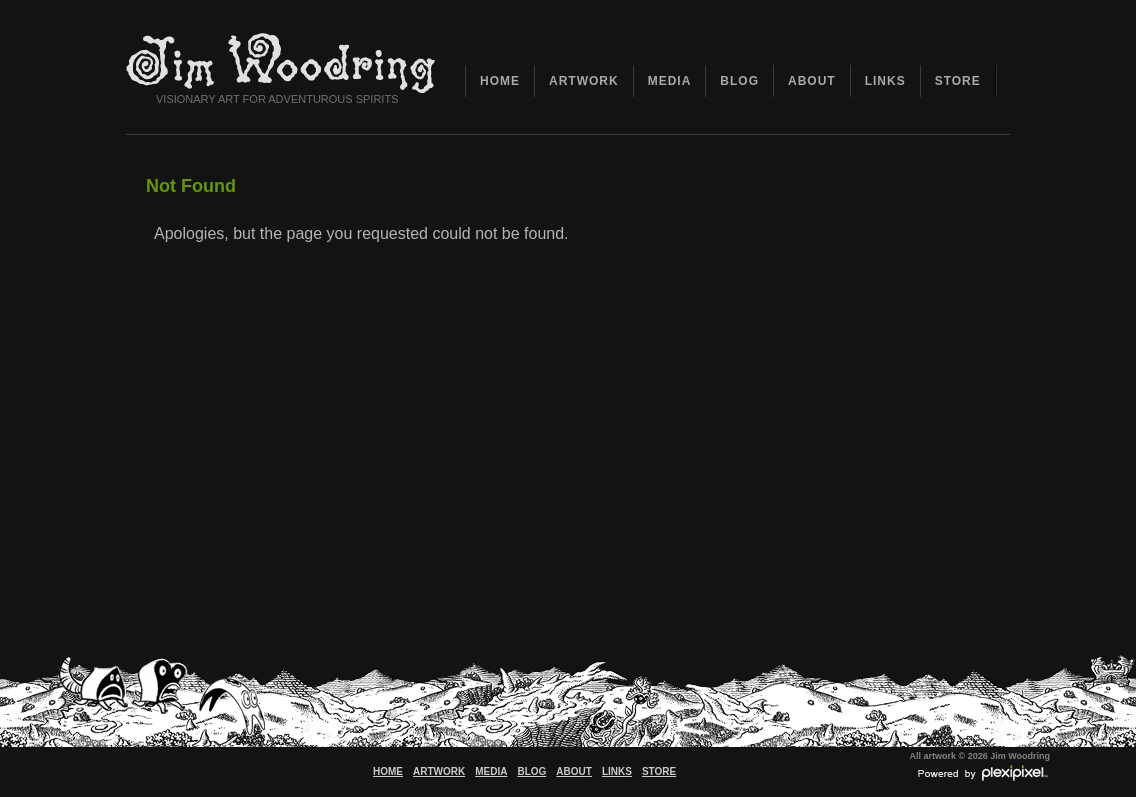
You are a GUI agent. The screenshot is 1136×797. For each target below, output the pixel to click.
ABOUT (812, 81)
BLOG (739, 81)
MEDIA (670, 81)
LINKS (885, 81)
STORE (958, 81)
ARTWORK (584, 81)
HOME (500, 81)
